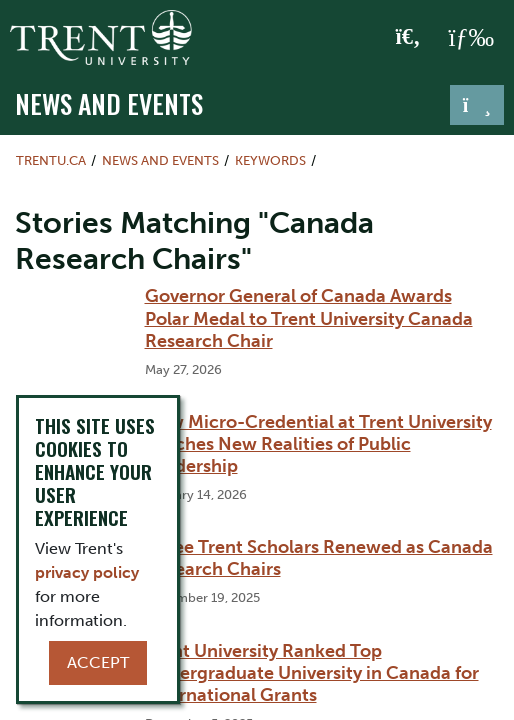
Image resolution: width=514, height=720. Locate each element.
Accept (98, 662)
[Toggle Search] (408, 38)
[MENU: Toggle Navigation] (471, 38)
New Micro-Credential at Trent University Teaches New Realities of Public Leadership (318, 444)
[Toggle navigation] (477, 105)
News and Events (109, 103)
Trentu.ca (51, 160)
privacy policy (87, 572)
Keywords (270, 160)
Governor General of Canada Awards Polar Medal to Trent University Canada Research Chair (309, 318)
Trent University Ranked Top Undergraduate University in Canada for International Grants (312, 673)
